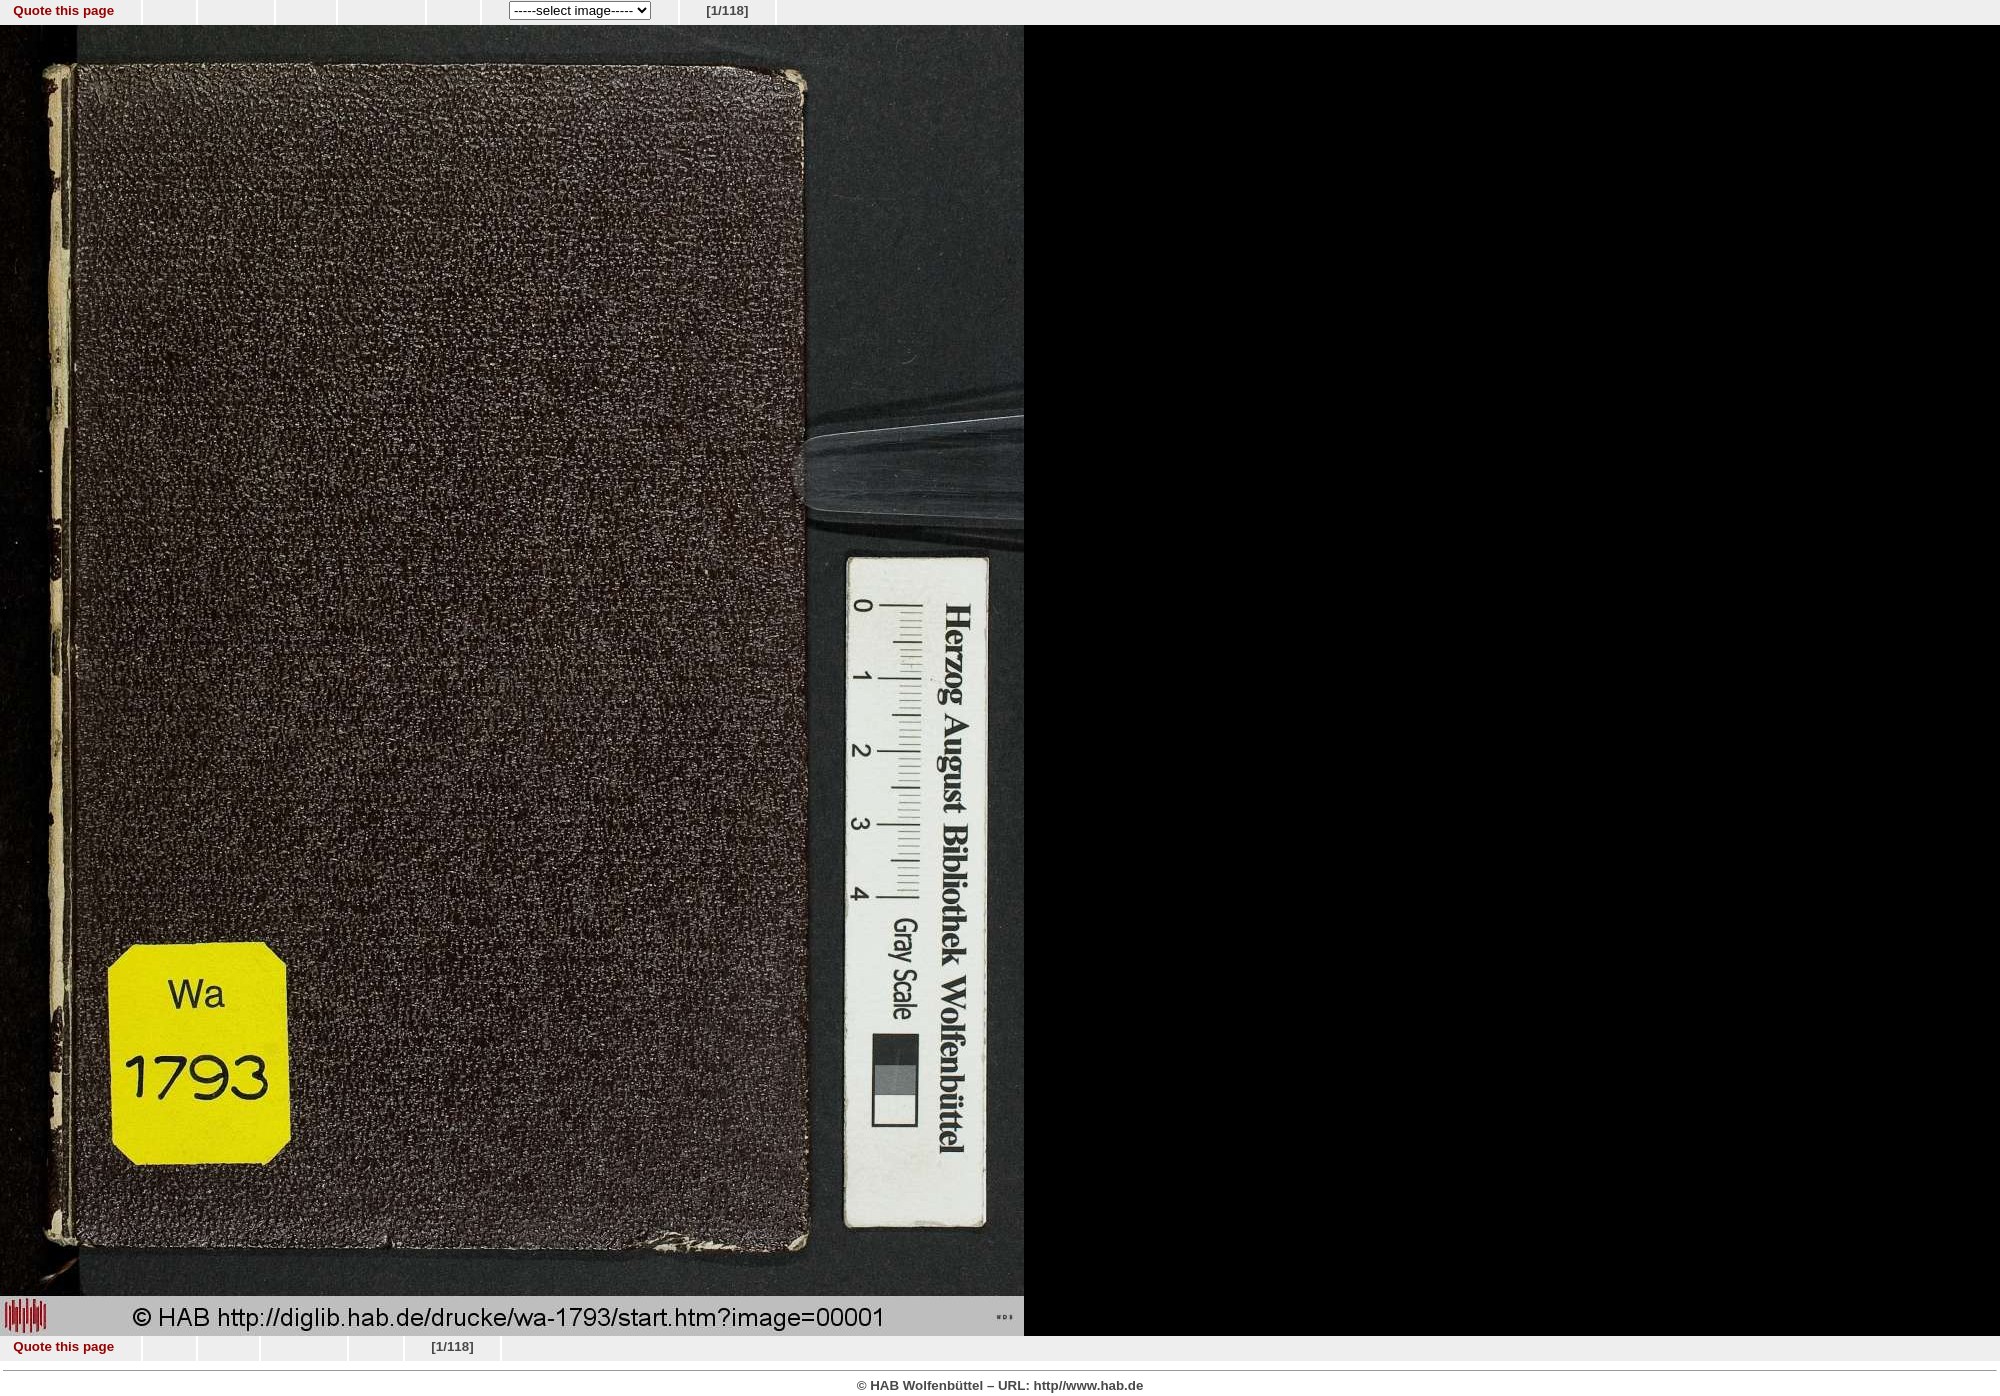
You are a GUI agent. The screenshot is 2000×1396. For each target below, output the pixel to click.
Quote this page (63, 10)
